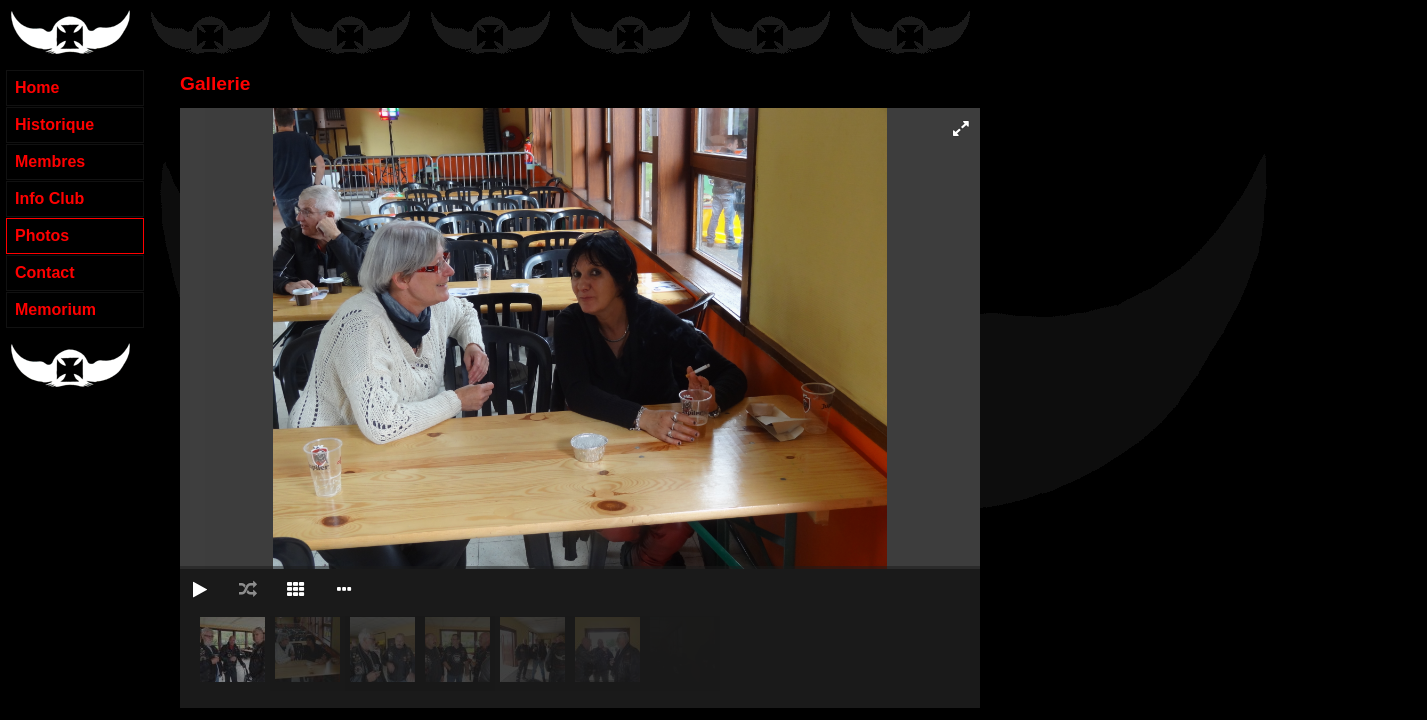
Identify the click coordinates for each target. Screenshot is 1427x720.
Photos (42, 235)
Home (37, 87)
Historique (54, 124)
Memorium (55, 309)
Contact (45, 272)
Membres (50, 161)
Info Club (49, 198)
